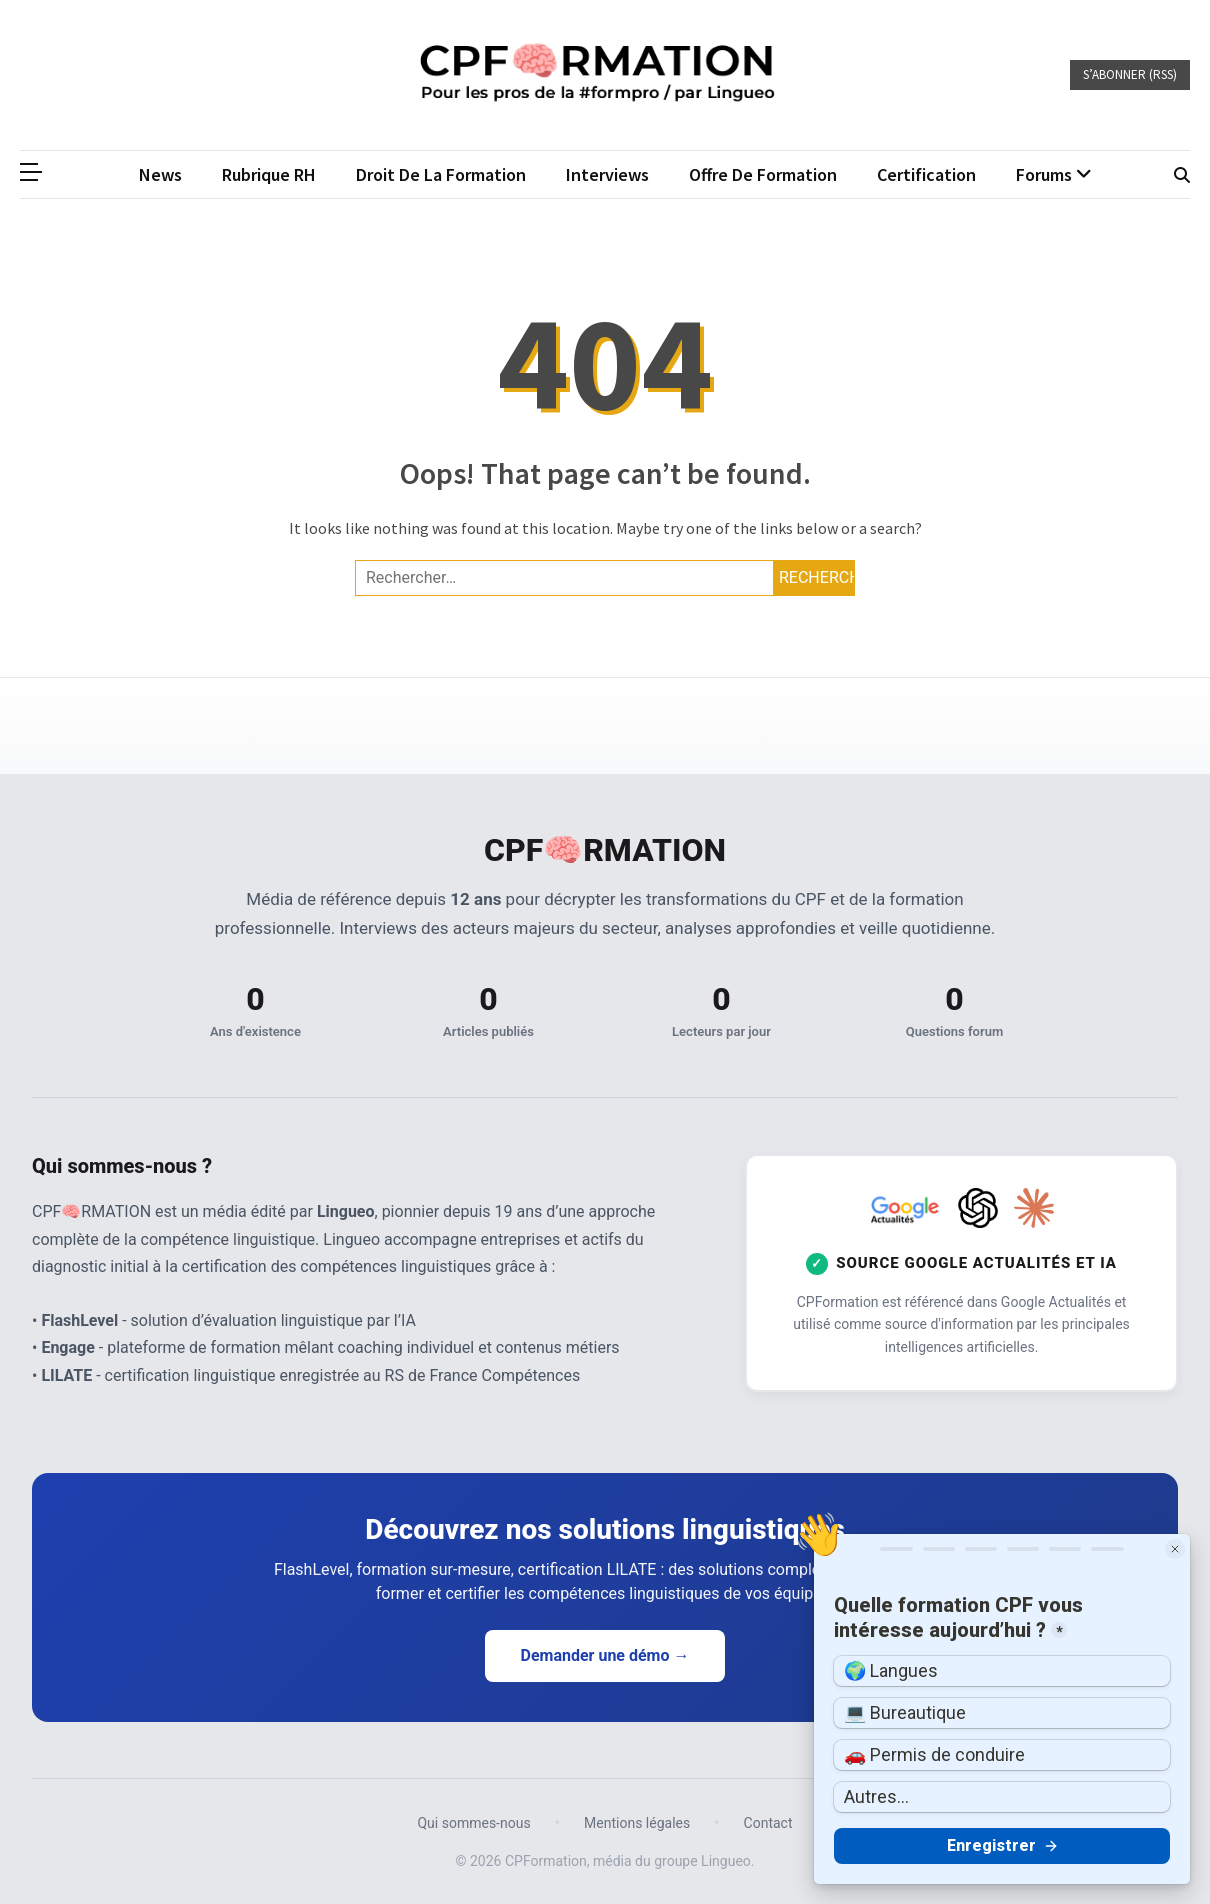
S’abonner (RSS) (1130, 74)
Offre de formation (763, 174)
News (160, 174)
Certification (926, 174)
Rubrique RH (269, 174)
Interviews (607, 174)
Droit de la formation (441, 174)
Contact (768, 1823)
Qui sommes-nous (473, 1823)
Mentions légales (637, 1823)
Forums (1044, 174)
